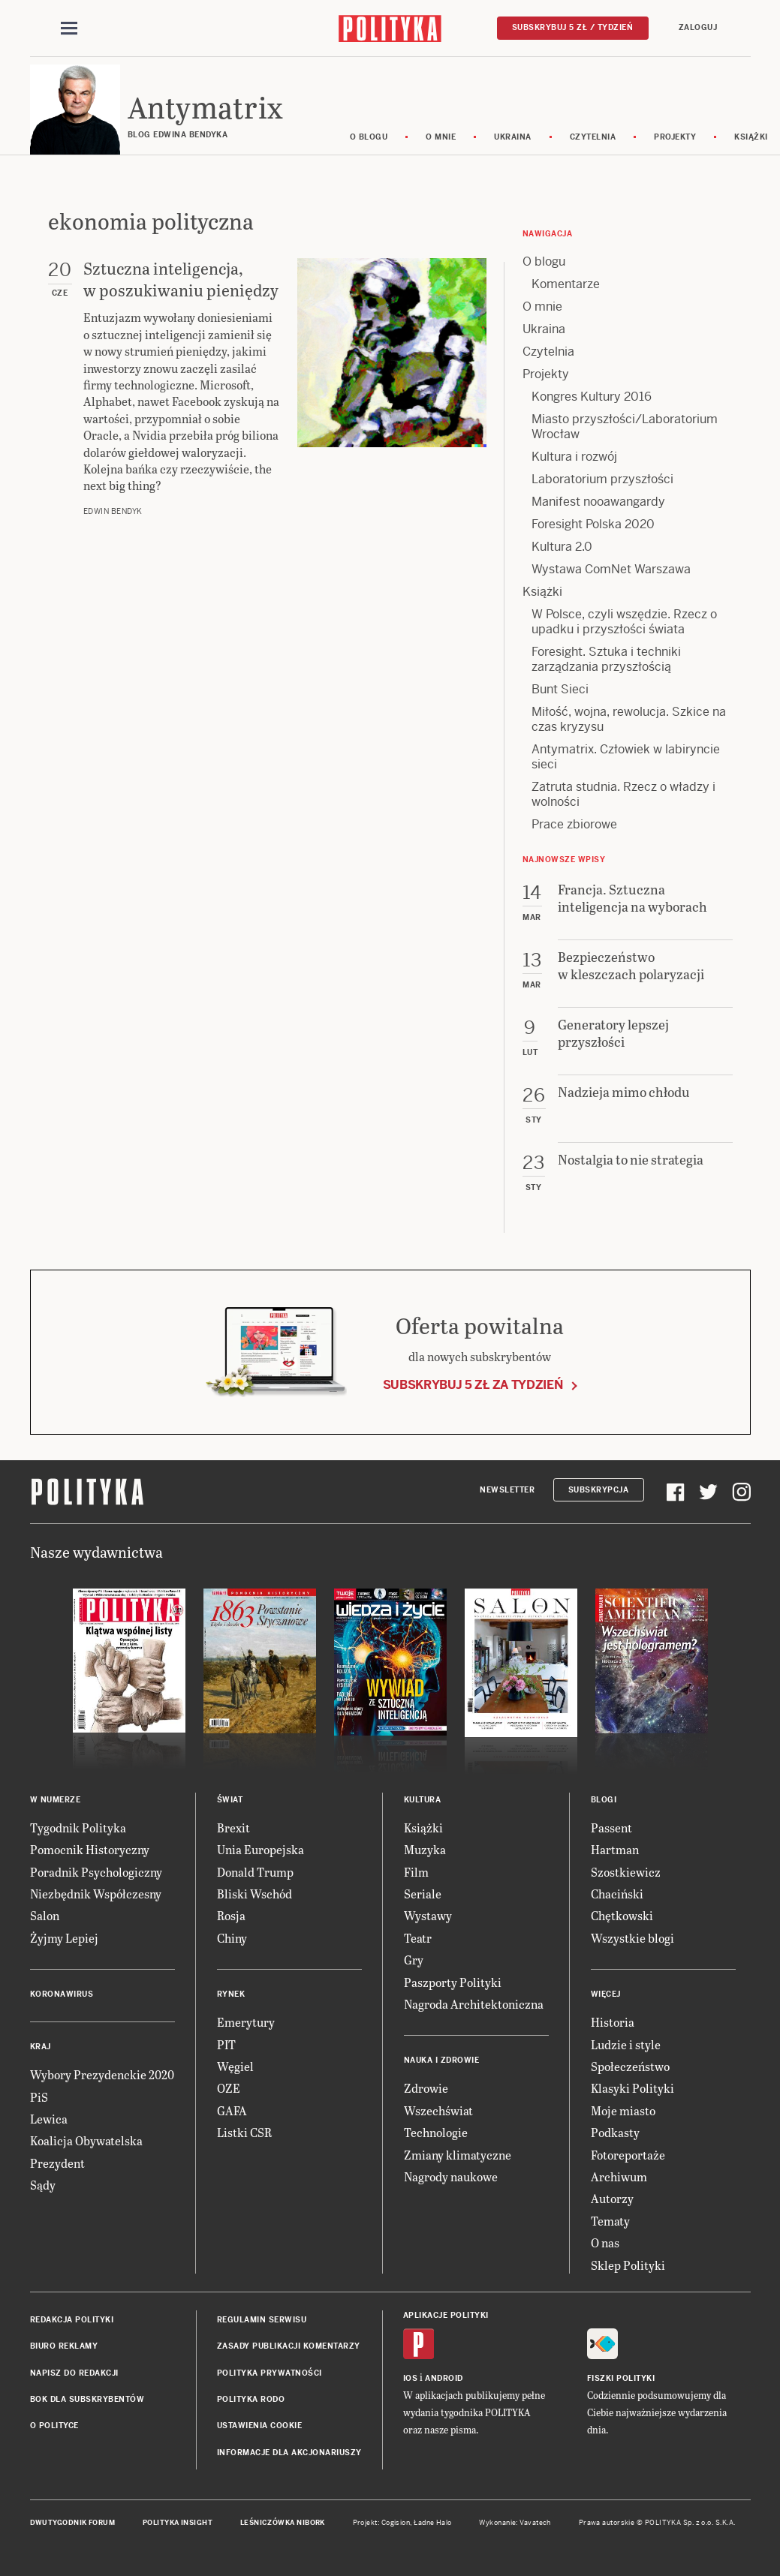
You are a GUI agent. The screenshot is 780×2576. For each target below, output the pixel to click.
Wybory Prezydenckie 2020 (102, 2074)
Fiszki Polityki (621, 2378)
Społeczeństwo (630, 2066)
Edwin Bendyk (113, 511)
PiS (39, 2097)
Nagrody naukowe (451, 2176)
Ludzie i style (626, 2044)
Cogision (396, 2522)
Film (416, 1871)
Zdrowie (426, 2088)
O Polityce (54, 2425)
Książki (542, 592)
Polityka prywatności (269, 2373)
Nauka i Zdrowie (442, 2060)
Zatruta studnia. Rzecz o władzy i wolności (623, 794)
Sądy (43, 2184)
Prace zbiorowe (574, 824)
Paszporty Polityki (452, 1982)
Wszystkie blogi (632, 1937)
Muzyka (425, 1849)
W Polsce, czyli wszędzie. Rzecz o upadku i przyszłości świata (624, 621)
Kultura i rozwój (574, 456)
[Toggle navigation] (69, 28)
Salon (44, 1915)
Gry (413, 1959)
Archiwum (619, 2176)
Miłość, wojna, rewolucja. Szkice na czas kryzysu (629, 719)
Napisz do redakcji (74, 2373)
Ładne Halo (433, 2522)
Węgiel (235, 2066)
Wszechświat (438, 2110)
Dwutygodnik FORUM (73, 2522)
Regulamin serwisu (262, 2320)
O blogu (369, 137)
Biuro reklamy (64, 2346)
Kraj (40, 2046)
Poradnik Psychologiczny (96, 1871)
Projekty (675, 137)
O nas (605, 2242)
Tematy (610, 2220)
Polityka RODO (251, 2399)
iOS (410, 2378)
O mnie (441, 137)
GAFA (232, 2110)
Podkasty (615, 2132)
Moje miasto (623, 2110)
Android (444, 2378)
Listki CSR (244, 2132)
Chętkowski (622, 1915)
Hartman (615, 1849)
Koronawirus (62, 1994)
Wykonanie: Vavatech (515, 2522)
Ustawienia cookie (260, 2425)
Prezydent (57, 2163)
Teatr (418, 1937)
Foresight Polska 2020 (593, 524)
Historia (612, 2021)
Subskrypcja (598, 1490)
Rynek (231, 1994)
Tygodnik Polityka (78, 1827)
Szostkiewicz (626, 1871)
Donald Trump (255, 1871)
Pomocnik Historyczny (89, 1849)
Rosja (231, 1915)
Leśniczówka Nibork (282, 2522)
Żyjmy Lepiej (64, 1937)
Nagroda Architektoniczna (474, 2003)
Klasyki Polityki (632, 2088)
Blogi (604, 1800)
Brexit (233, 1827)
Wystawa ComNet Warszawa (611, 569)
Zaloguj (698, 27)
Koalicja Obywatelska (86, 2140)
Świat (230, 1800)
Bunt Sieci (560, 689)
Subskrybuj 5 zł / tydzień (573, 27)
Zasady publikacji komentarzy (288, 2346)
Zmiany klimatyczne (457, 2154)
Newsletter (507, 1490)
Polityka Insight (177, 2522)
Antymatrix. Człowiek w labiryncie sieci (626, 756)
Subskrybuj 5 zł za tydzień (473, 1385)
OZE (228, 2088)
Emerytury (246, 2021)
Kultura (422, 1800)
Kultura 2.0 (562, 547)
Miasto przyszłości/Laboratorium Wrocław (625, 426)
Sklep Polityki (628, 2265)
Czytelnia (593, 137)
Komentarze (566, 284)
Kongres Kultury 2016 (592, 396)
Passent (611, 1827)
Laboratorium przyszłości (602, 479)
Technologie (436, 2132)
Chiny (232, 1937)
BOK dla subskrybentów (87, 2399)
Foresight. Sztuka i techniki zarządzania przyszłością (606, 659)
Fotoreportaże (628, 2154)
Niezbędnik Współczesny (95, 1893)
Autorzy (612, 2198)
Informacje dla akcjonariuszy (289, 2452)
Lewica (49, 2118)
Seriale (422, 1893)
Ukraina (513, 137)
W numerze (55, 1800)
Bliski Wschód (254, 1893)
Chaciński (617, 1893)
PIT (226, 2044)
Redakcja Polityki (72, 2320)
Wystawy (428, 1915)
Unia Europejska (260, 1849)
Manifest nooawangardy (598, 501)
